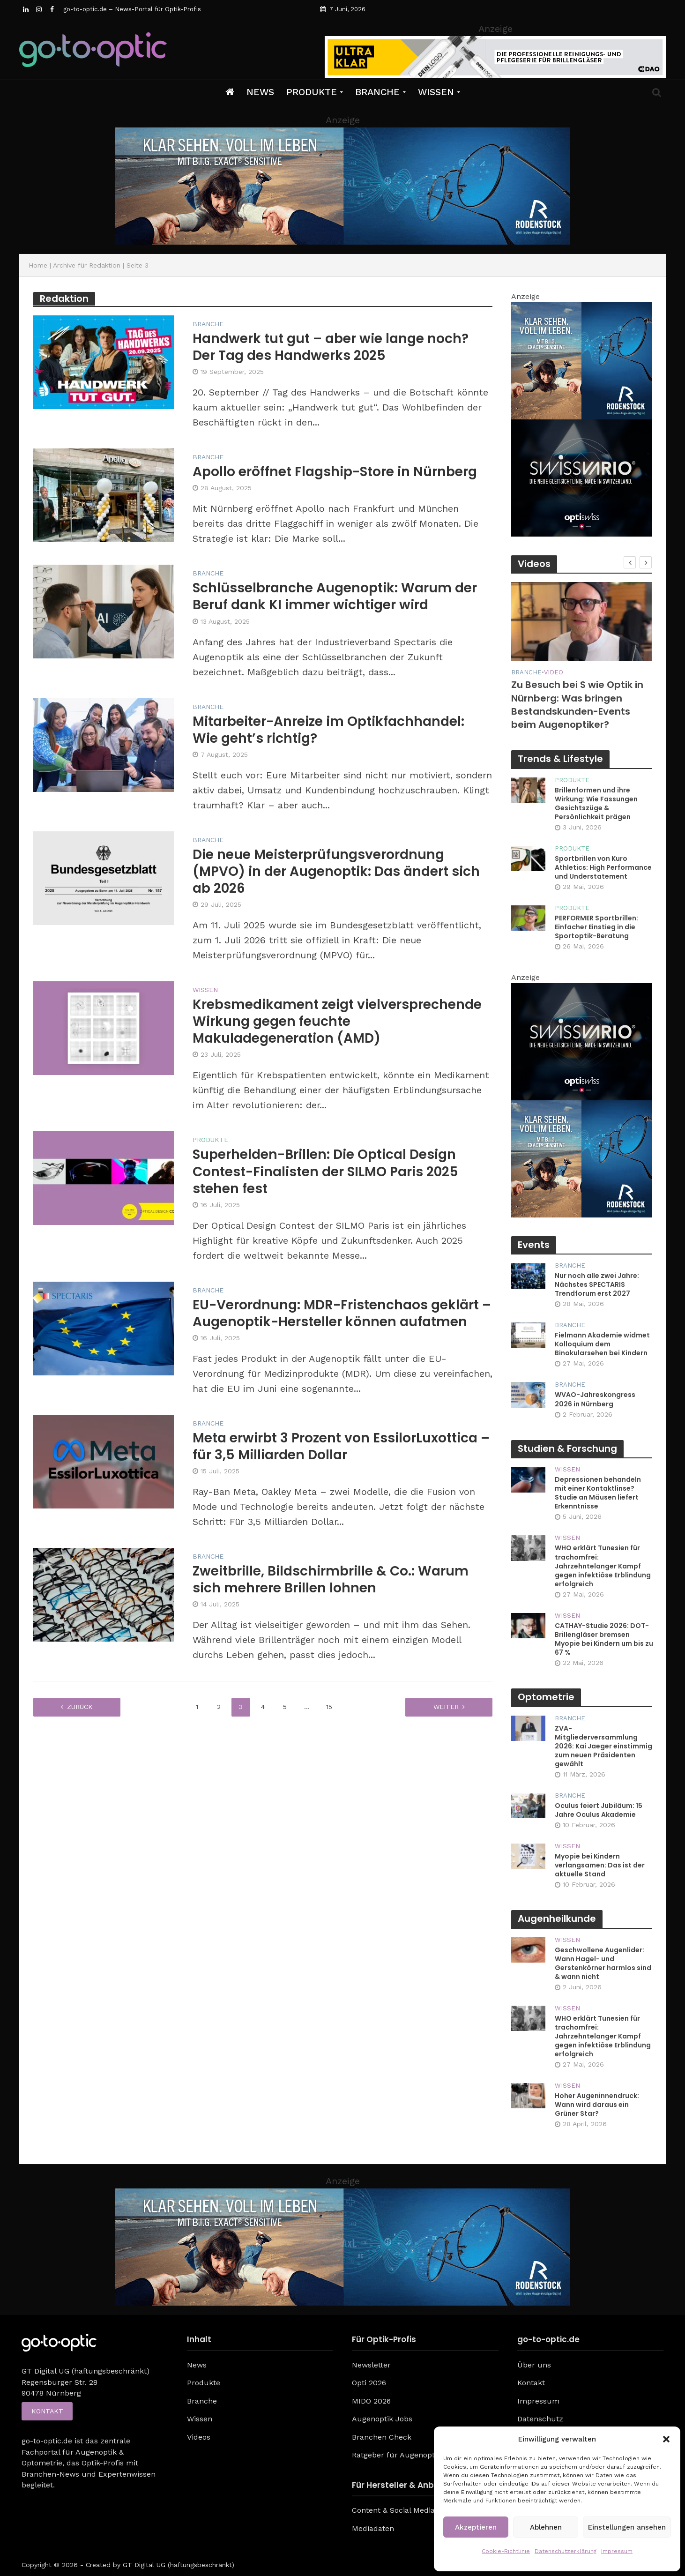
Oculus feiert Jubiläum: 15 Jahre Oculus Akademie (598, 1810)
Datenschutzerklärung (565, 2551)
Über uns (534, 2364)
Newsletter (371, 2364)
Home (38, 265)
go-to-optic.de (47, 2440)
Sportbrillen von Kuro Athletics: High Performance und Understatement (603, 867)
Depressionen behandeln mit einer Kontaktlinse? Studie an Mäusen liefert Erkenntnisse (598, 1493)
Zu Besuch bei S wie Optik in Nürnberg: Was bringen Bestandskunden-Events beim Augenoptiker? (577, 704)
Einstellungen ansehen (627, 2527)
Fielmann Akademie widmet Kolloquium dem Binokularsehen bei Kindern (602, 1344)
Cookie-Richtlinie (506, 2551)
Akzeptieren (476, 2527)
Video (553, 672)
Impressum (617, 2551)
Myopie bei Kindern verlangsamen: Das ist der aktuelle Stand (600, 1865)
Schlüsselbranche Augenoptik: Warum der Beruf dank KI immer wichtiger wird (335, 596)
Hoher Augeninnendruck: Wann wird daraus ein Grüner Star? (597, 2104)
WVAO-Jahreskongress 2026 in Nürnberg (595, 1399)
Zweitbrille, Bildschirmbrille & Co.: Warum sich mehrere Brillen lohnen (331, 1580)
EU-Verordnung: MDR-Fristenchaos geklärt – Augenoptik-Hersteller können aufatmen (342, 1313)
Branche (377, 91)
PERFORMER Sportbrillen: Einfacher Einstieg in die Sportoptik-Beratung (596, 927)
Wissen (436, 91)
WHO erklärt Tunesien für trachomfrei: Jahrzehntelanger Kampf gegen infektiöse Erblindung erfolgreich (603, 1566)
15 (329, 1706)
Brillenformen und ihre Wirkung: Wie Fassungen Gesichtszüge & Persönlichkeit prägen (596, 803)
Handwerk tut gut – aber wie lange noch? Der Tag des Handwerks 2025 (331, 347)
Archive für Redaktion (86, 265)
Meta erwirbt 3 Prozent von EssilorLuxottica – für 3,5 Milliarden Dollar (341, 1446)
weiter (446, 1706)
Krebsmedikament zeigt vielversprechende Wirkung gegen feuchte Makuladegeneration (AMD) (337, 1021)
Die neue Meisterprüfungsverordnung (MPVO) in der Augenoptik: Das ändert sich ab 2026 (336, 871)
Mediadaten (373, 2528)
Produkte (311, 91)
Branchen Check (381, 2437)
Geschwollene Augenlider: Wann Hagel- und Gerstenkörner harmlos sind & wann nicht (603, 1963)
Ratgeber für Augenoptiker (400, 2454)
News (260, 91)
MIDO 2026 (371, 2401)
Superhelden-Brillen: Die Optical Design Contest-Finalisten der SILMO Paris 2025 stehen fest (325, 1171)
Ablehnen (546, 2527)
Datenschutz (540, 2418)
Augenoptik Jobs (382, 2418)
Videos (198, 2437)
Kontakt (47, 2411)
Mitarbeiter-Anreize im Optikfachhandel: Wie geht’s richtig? (328, 730)
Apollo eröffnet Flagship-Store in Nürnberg (335, 471)
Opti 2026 (369, 2382)
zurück (80, 1706)
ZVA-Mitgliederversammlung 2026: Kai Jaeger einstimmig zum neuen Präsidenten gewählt (603, 1746)
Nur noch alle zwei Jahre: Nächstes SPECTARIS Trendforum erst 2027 (597, 1284)
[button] (666, 2439)
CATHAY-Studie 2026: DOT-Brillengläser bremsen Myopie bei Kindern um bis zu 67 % (604, 1639)
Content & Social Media (393, 2510)
